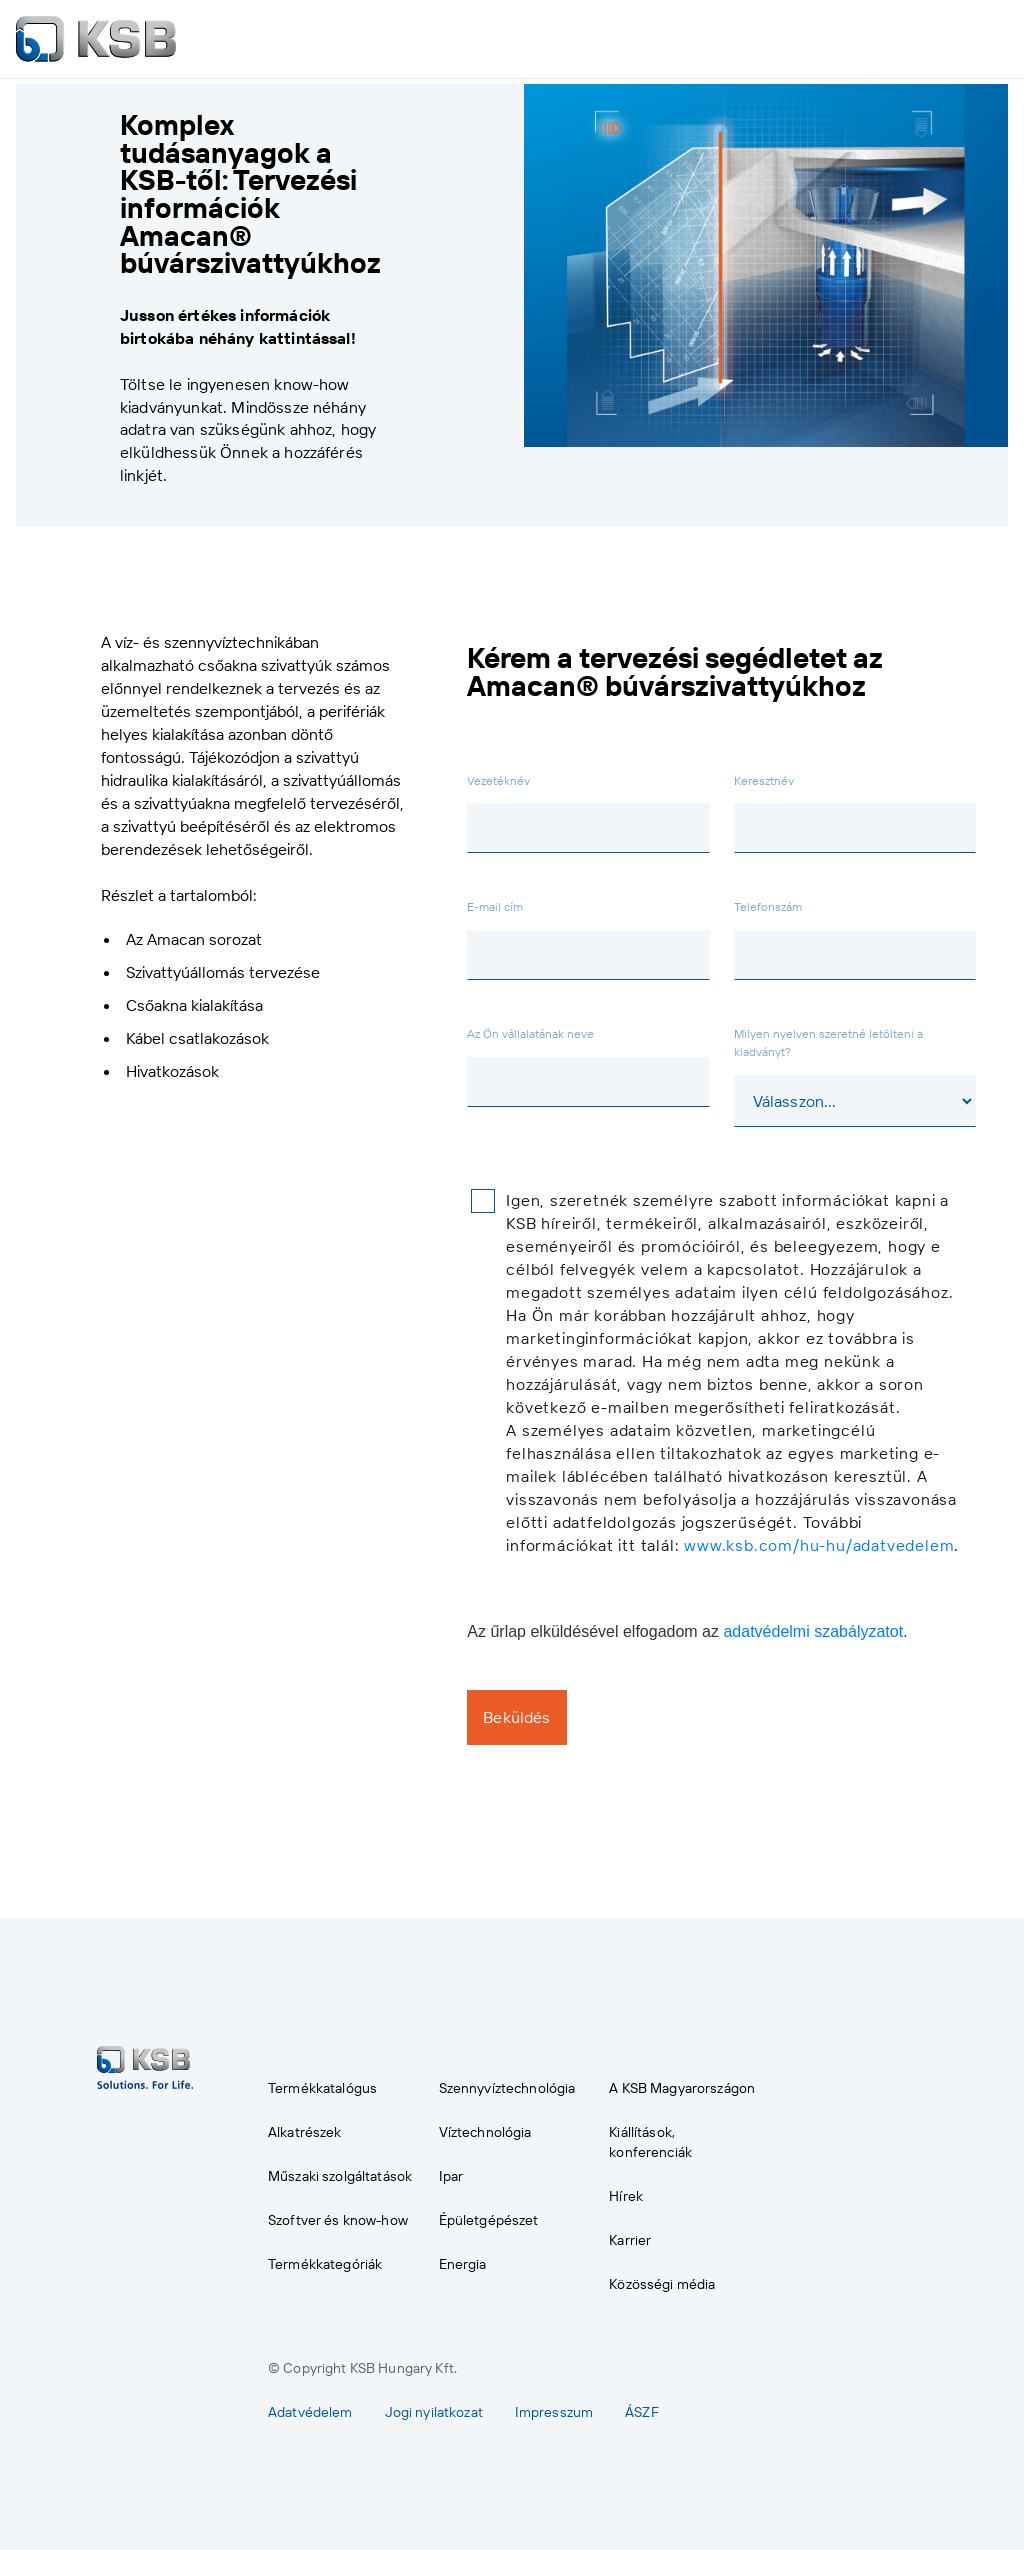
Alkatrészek (305, 2131)
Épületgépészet (489, 2219)
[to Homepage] (96, 39)
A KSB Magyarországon (682, 2087)
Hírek (626, 2195)
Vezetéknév (498, 780)
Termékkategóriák (325, 2263)
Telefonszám (768, 906)
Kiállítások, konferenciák (650, 2141)
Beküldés (516, 1717)
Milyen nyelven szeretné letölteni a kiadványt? (828, 1042)
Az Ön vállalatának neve (530, 1033)
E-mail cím (495, 906)
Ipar (451, 2175)
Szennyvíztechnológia (507, 2087)
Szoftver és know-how (338, 2219)
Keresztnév (764, 780)
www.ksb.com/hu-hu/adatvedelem (819, 1545)
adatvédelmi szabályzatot (813, 1631)
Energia (463, 2263)
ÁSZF (642, 2411)
